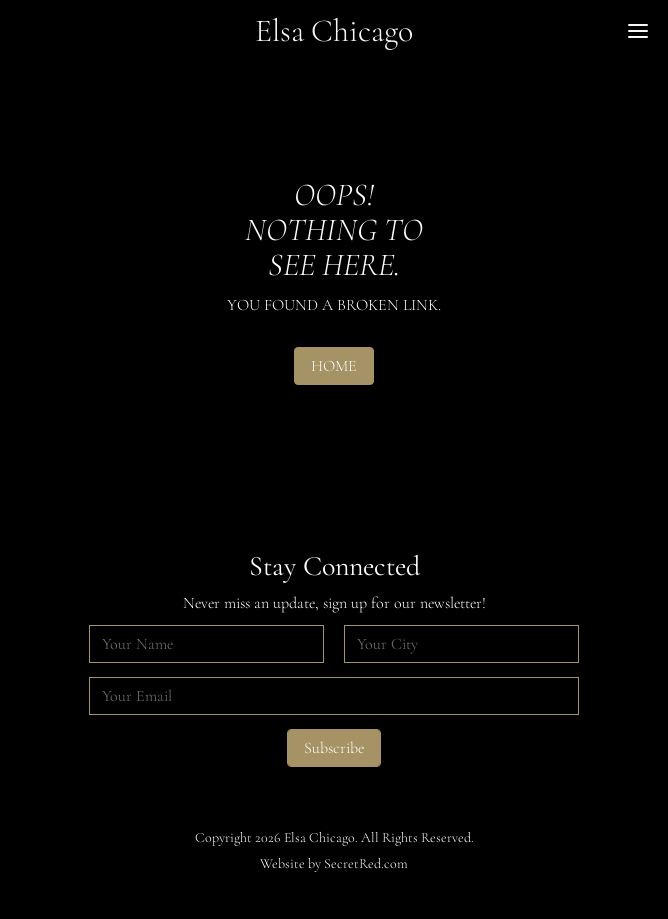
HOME (334, 366)
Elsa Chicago (334, 30)
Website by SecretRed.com (334, 863)
